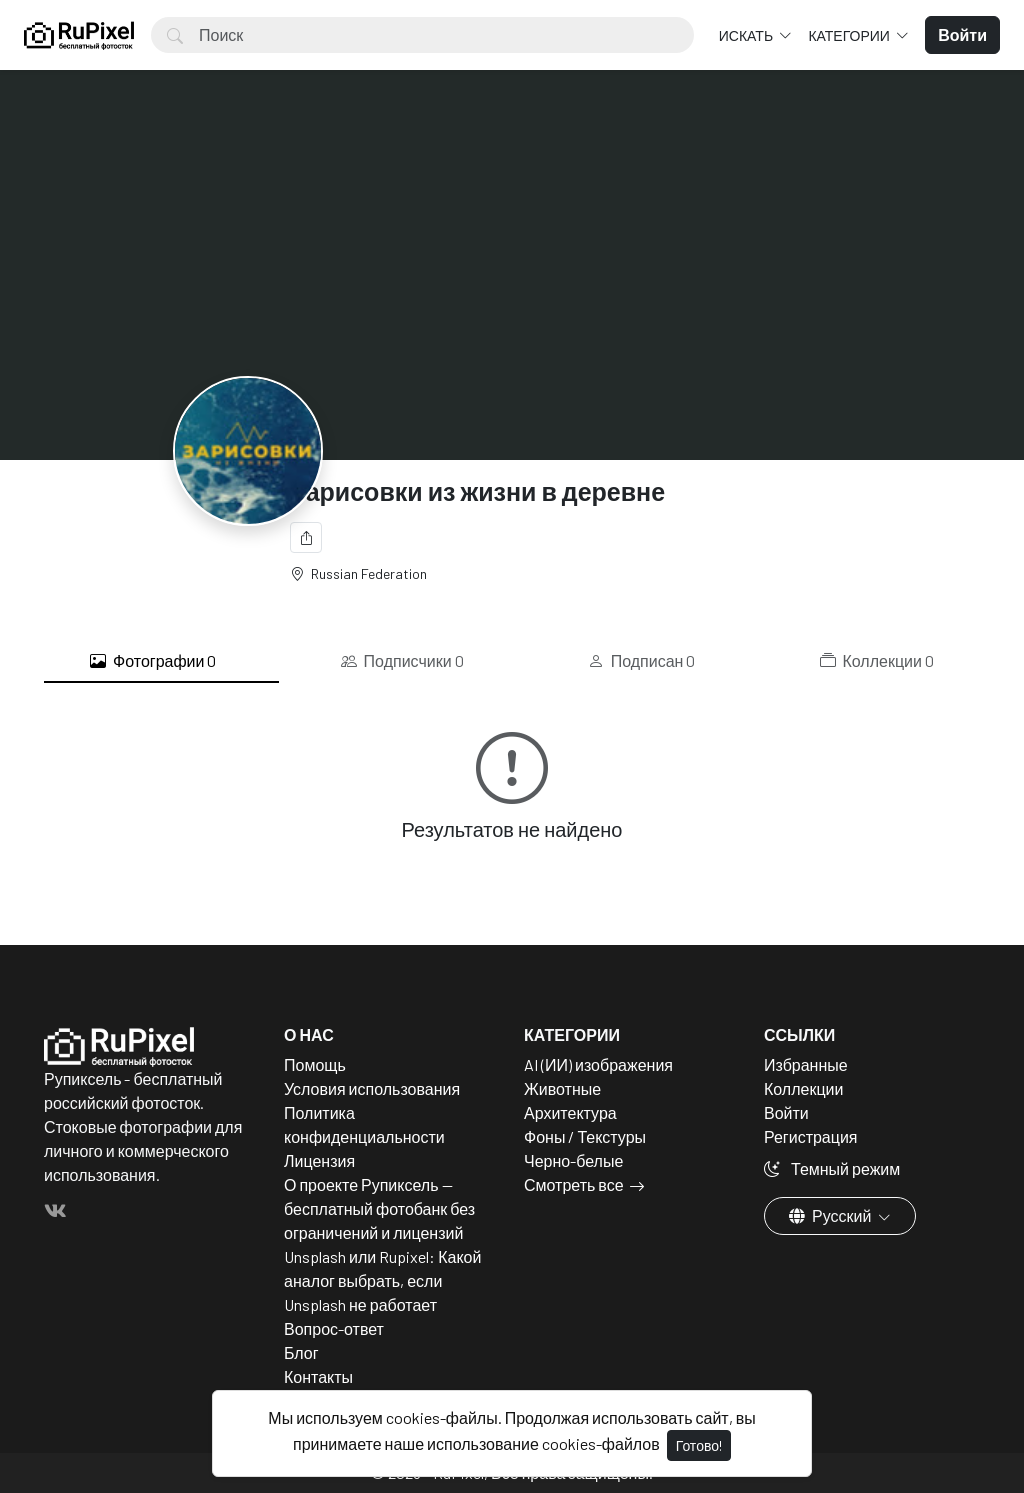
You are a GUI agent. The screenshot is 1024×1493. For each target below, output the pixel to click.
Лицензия (319, 1160)
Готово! (699, 1445)
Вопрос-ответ (334, 1328)
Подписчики (402, 661)
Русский (831, 1215)
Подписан (642, 661)
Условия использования (372, 1088)
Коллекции (877, 661)
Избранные (806, 1064)
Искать (747, 35)
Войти (786, 1112)
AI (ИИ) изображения (598, 1064)
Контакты (318, 1376)
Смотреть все (574, 1184)
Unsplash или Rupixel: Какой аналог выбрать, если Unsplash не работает (382, 1280)
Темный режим (832, 1168)
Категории (850, 35)
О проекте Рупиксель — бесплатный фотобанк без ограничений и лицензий (379, 1208)
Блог (301, 1352)
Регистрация (811, 1136)
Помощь (315, 1064)
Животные (562, 1088)
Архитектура (570, 1112)
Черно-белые (573, 1160)
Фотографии (153, 661)
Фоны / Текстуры (585, 1136)
